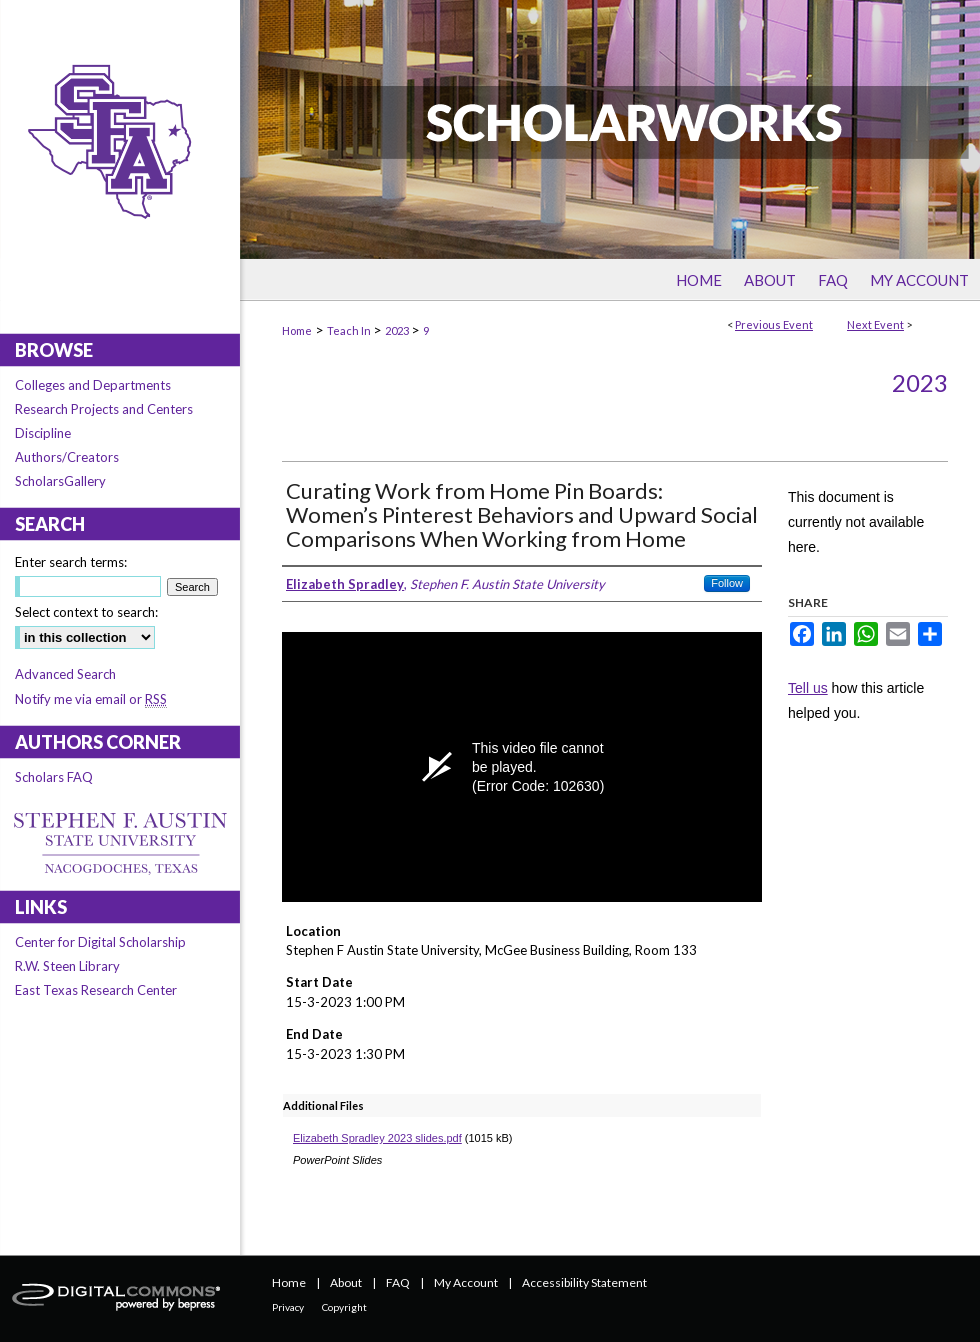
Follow (727, 583)
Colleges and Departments (93, 385)
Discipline (43, 433)
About (346, 1282)
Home (297, 330)
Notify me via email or (91, 699)
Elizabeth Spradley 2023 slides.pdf (377, 1138)
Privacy (288, 1307)
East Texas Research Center (96, 990)
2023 (398, 330)
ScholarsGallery (60, 481)
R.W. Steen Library (67, 966)
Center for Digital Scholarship (100, 942)
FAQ (398, 1282)
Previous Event (774, 324)
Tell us (808, 688)
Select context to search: (86, 612)
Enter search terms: (71, 562)
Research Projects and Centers (104, 409)
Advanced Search (65, 674)
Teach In (350, 330)
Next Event (875, 324)
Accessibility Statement (584, 1282)
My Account (466, 1282)
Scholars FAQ (54, 777)
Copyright (344, 1307)
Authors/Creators (67, 457)
